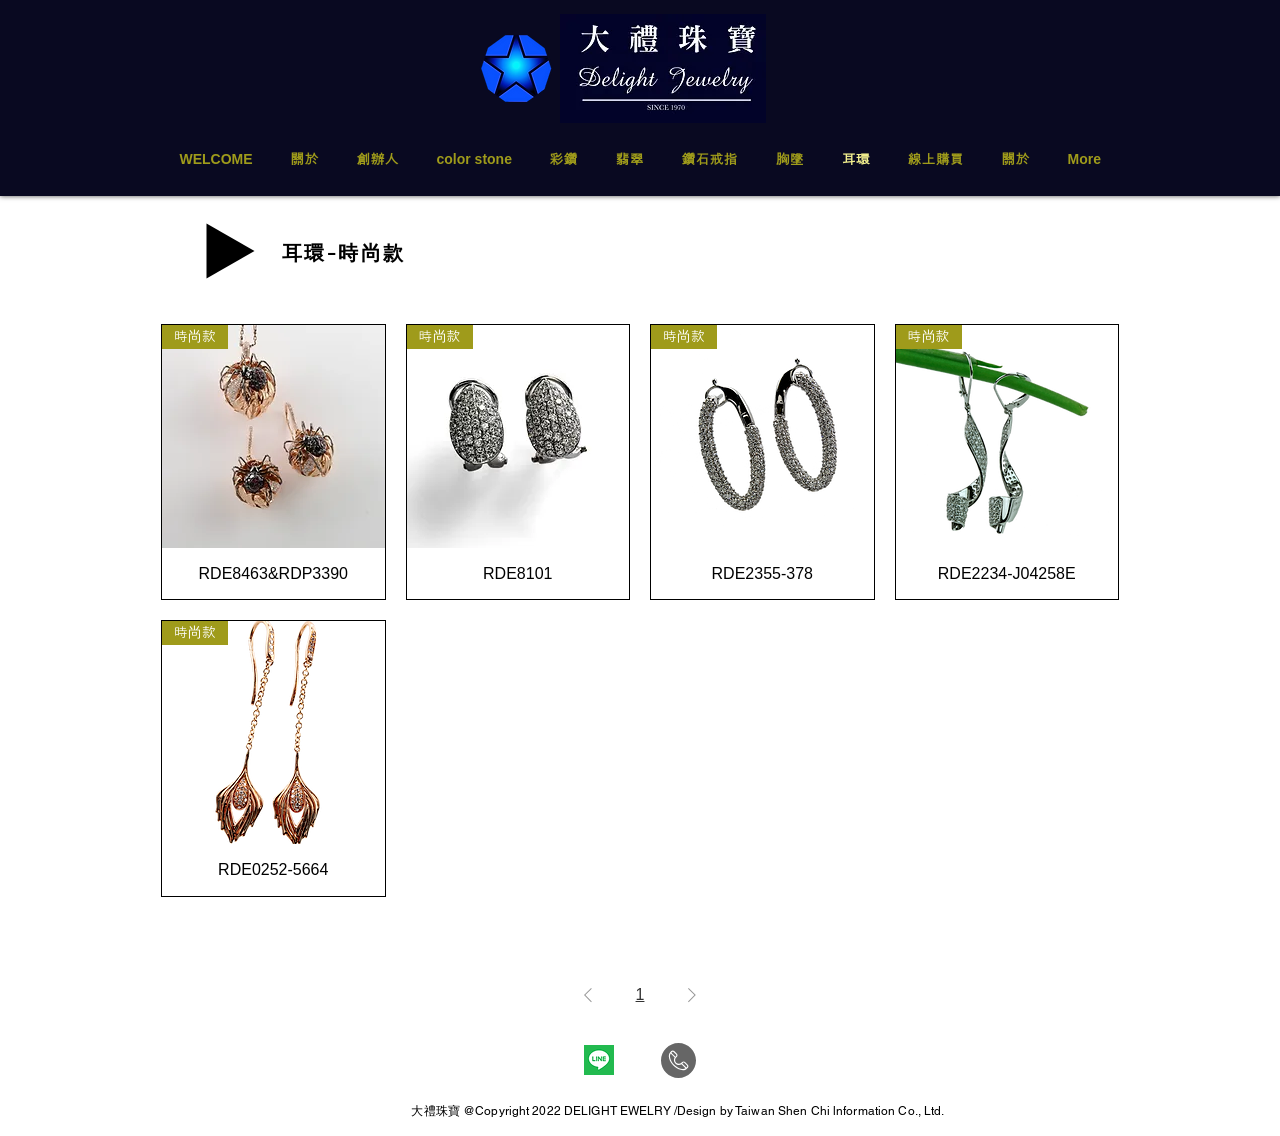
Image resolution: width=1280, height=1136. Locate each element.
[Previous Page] (588, 995)
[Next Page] (692, 995)
